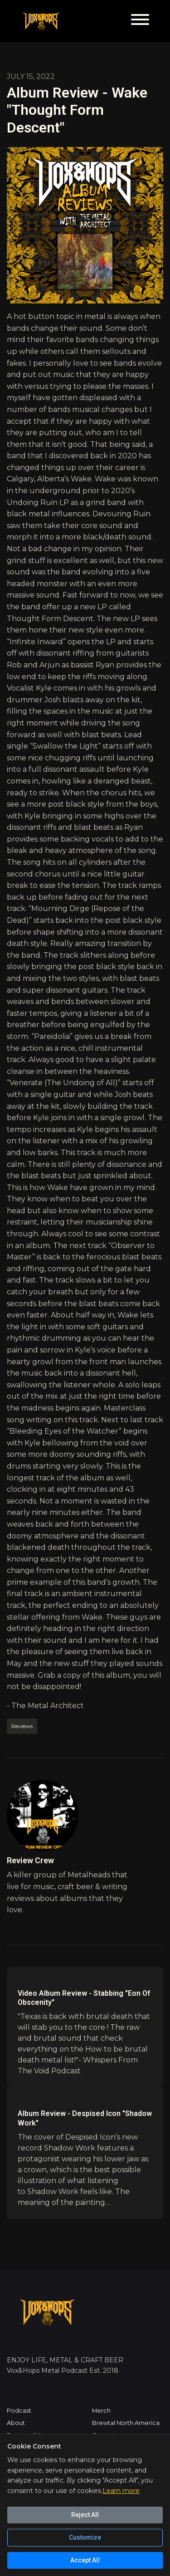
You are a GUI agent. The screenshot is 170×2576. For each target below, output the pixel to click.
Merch (101, 2410)
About (16, 2422)
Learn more (121, 2491)
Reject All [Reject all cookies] (85, 2514)
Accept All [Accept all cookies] (85, 2560)
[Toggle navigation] (140, 21)
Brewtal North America (126, 2422)
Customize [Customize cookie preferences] (85, 2537)
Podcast (19, 2410)
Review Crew (30, 1860)
